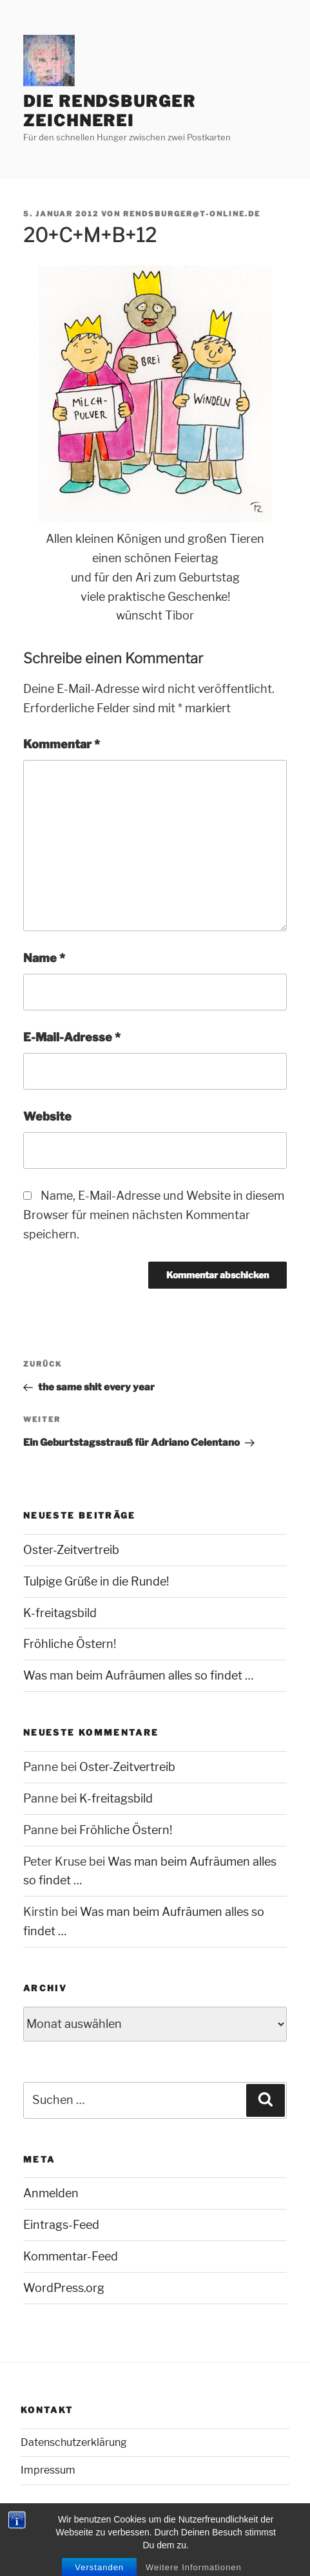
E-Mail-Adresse (72, 1037)
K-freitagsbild (60, 1613)
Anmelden (51, 2193)
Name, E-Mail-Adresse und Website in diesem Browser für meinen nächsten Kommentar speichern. (153, 1215)
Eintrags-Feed (61, 2224)
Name (44, 958)
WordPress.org (63, 2288)
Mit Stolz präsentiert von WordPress (95, 2544)
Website (47, 1116)
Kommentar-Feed (70, 2256)
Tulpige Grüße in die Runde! (96, 1581)
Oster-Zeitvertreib (71, 1550)
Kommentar (61, 744)
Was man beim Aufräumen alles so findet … (138, 1675)
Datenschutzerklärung (74, 2442)
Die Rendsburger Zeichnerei (109, 111)
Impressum (48, 2470)
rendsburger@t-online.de (191, 213)
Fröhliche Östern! (69, 1644)
